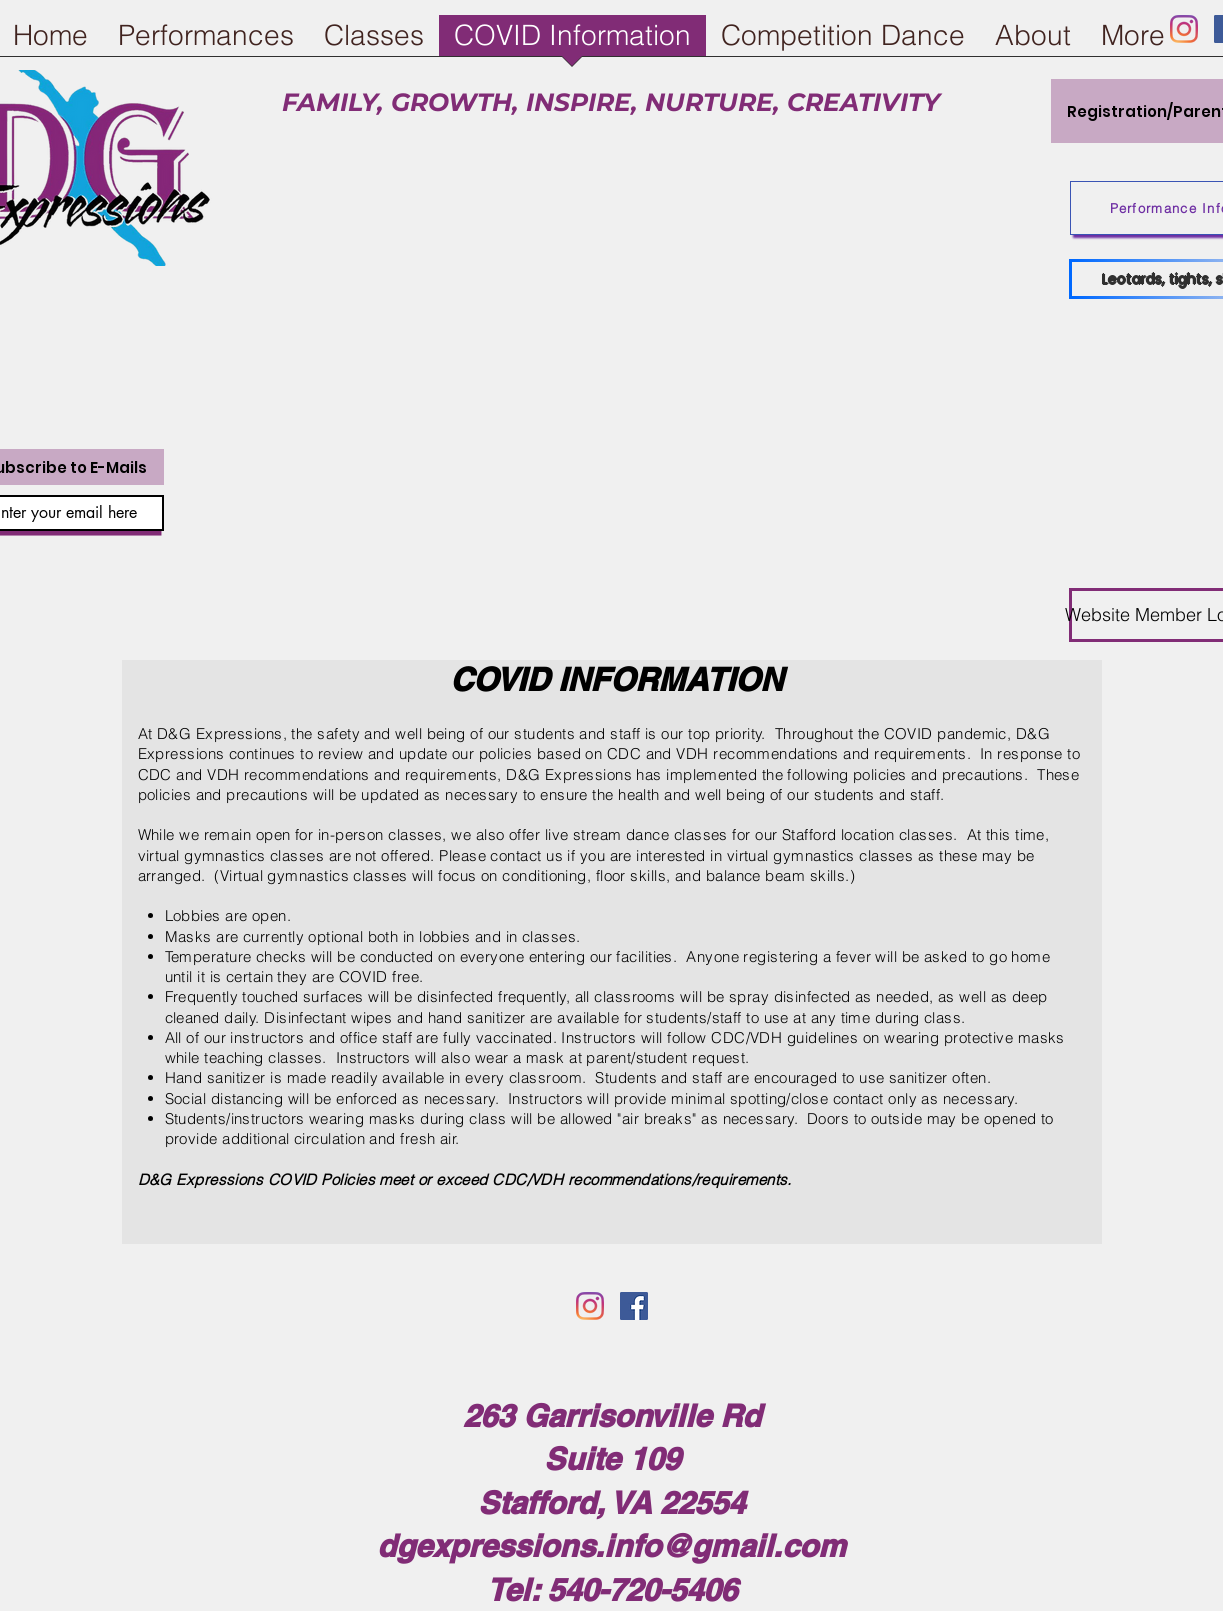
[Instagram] (1184, 29)
